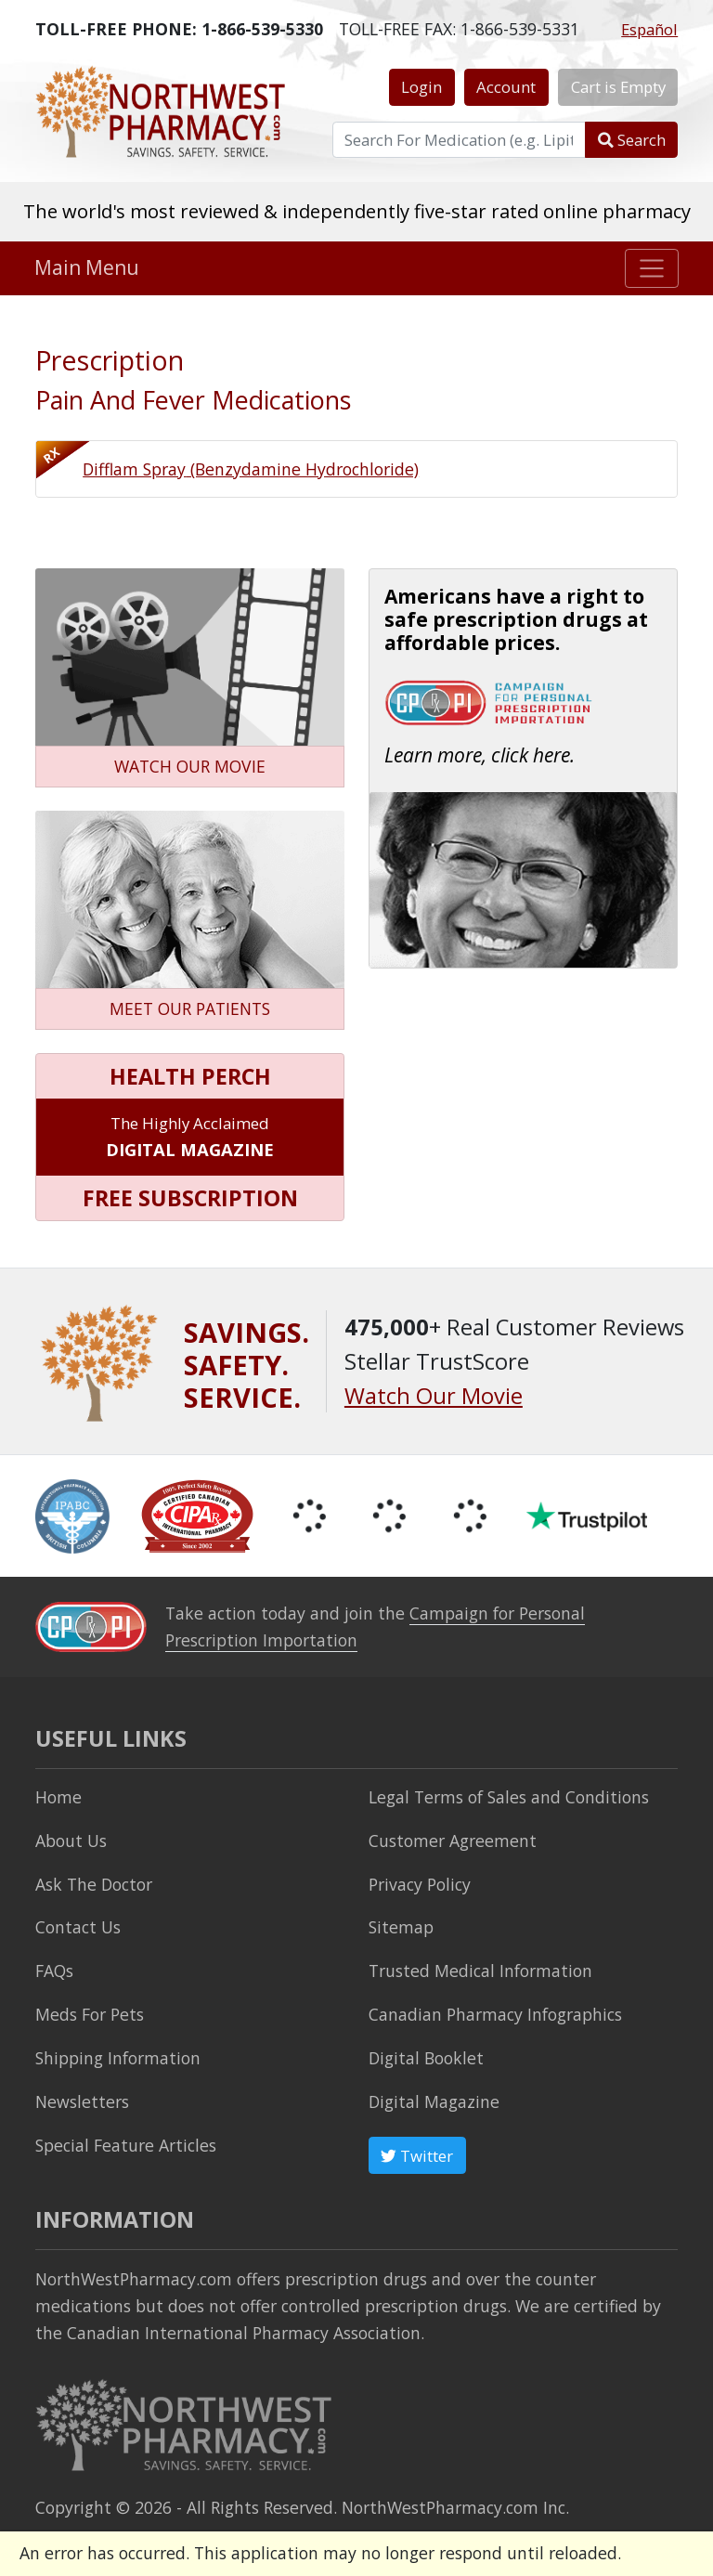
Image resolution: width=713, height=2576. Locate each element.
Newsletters (82, 2101)
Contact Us (78, 1927)
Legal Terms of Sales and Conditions (509, 1797)
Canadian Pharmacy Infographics (495, 2014)
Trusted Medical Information (480, 1970)
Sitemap (401, 1927)
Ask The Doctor (93, 1884)
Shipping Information (118, 2058)
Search (632, 139)
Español (649, 29)
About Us (71, 1840)
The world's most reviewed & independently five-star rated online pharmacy (357, 211)
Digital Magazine (434, 2101)
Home (58, 1797)
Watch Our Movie (433, 1396)
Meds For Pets (89, 2014)
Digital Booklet (426, 2058)
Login (421, 87)
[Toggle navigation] (652, 268)
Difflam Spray (251, 469)
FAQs (54, 1970)
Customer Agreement (453, 1840)
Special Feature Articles (125, 2145)
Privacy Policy (420, 1884)
